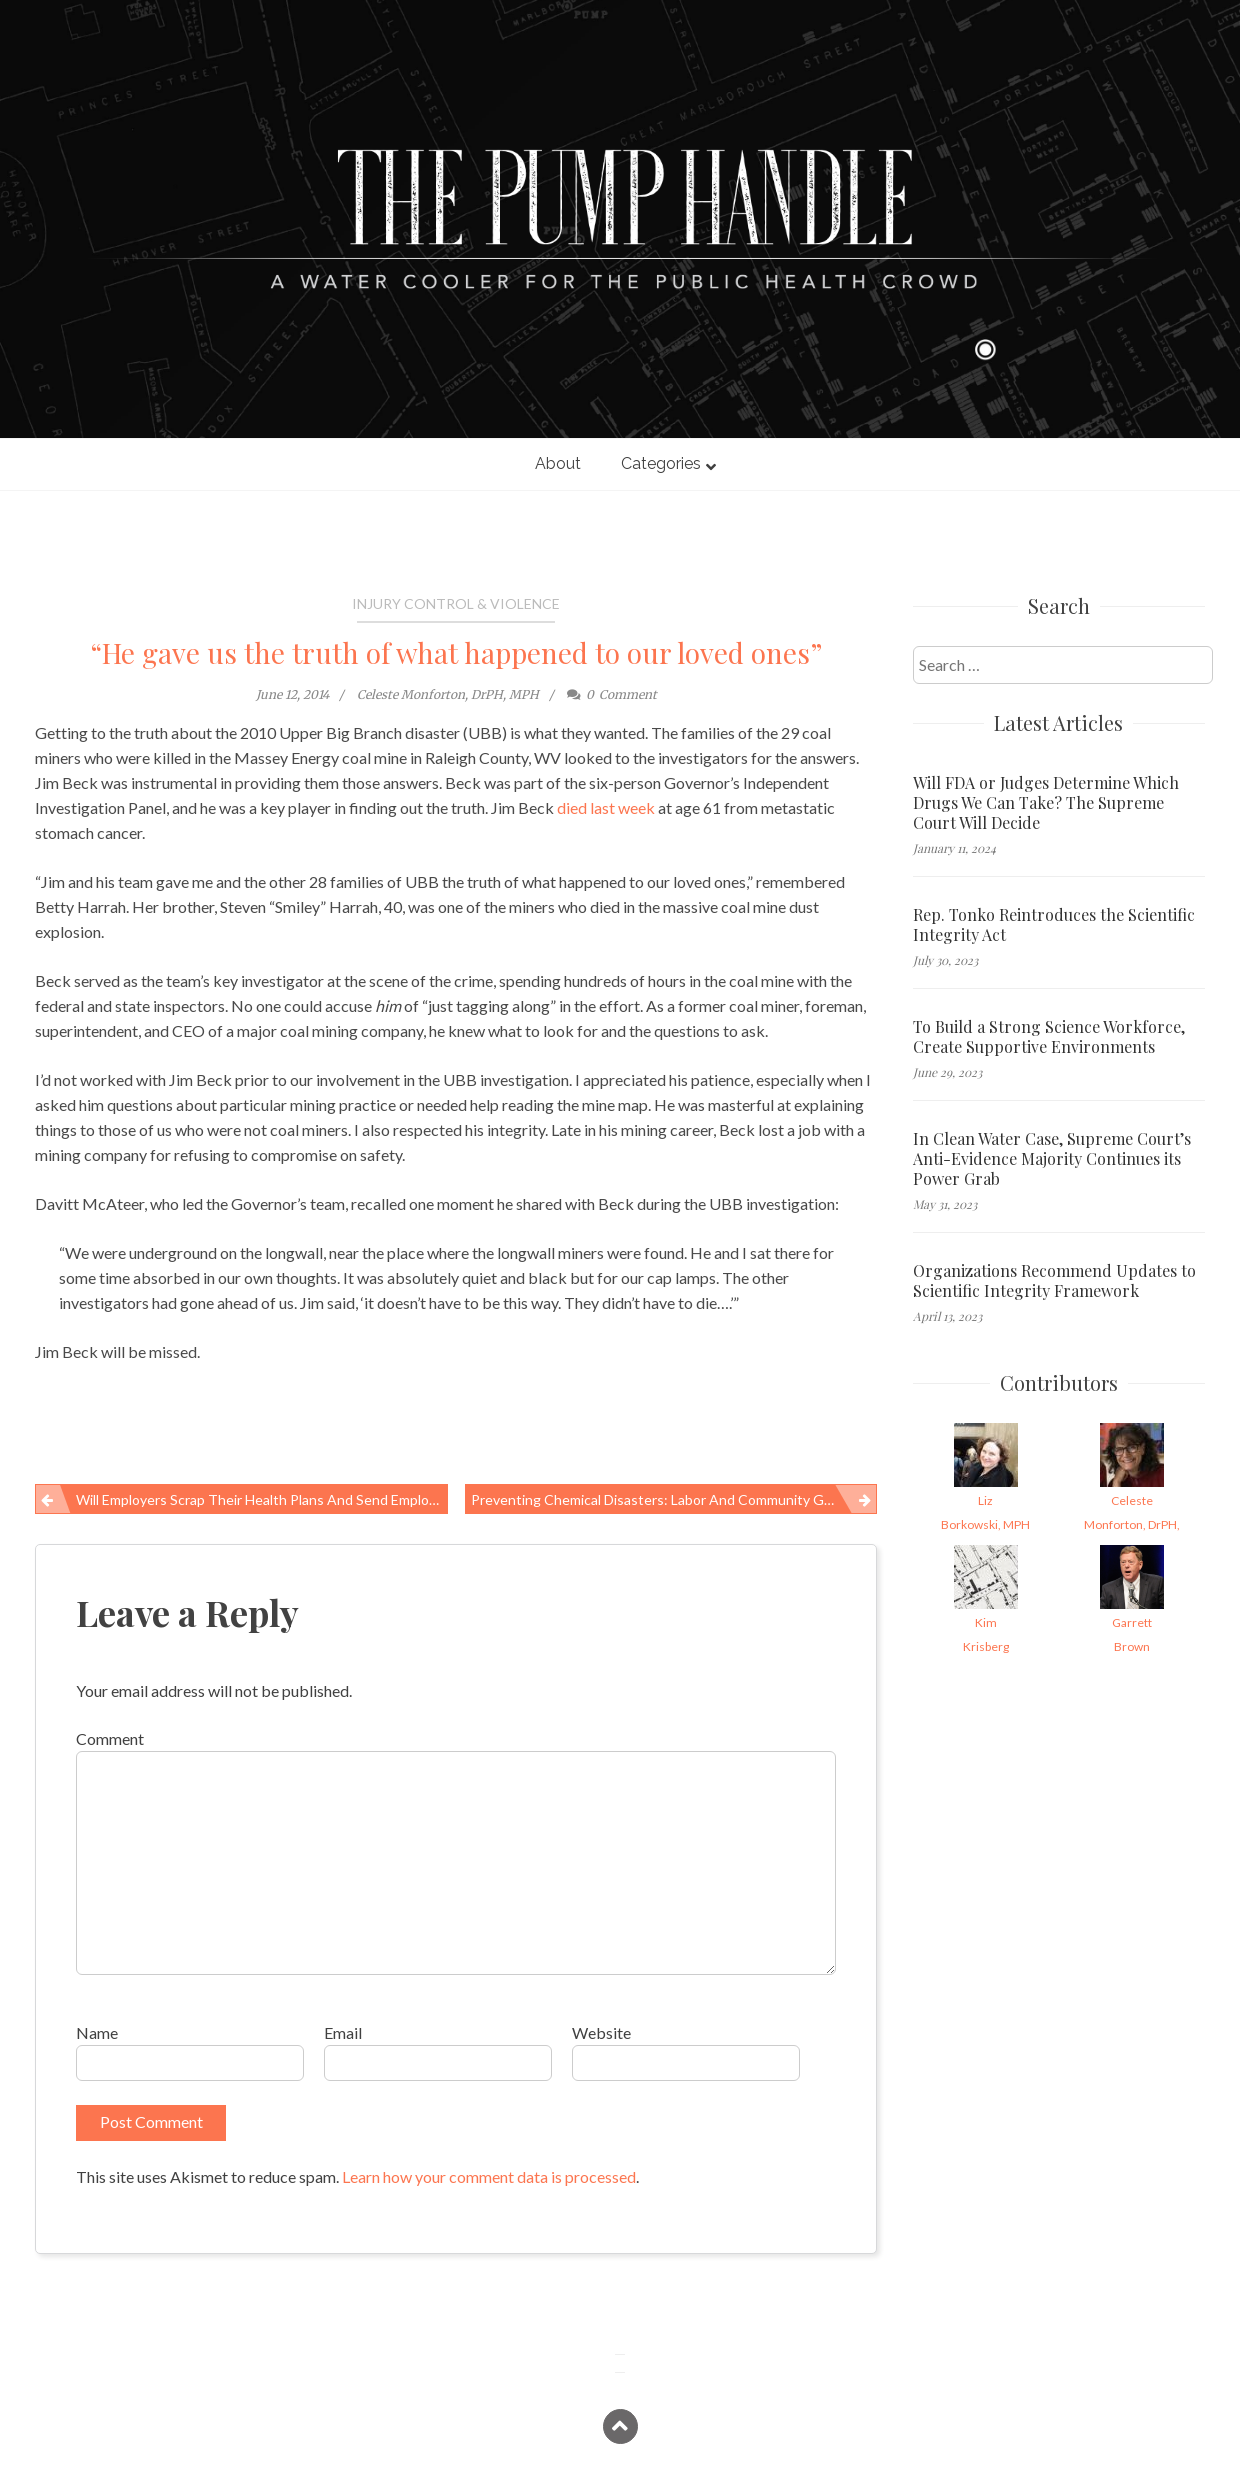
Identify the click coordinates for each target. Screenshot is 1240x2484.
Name (97, 2032)
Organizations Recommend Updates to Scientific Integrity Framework (1054, 1281)
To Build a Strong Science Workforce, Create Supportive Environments (1049, 1037)
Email (343, 2032)
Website (601, 2032)
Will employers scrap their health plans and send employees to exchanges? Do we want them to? (262, 1499)
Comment (110, 1738)
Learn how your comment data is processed (489, 2176)
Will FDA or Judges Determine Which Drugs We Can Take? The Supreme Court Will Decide (1046, 803)
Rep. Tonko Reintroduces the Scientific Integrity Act (1054, 925)
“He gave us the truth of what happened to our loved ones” (456, 652)
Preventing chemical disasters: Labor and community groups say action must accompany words (674, 1499)
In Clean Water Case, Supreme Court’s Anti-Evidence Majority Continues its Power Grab (1052, 1159)
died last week (606, 807)
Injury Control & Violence (456, 603)
